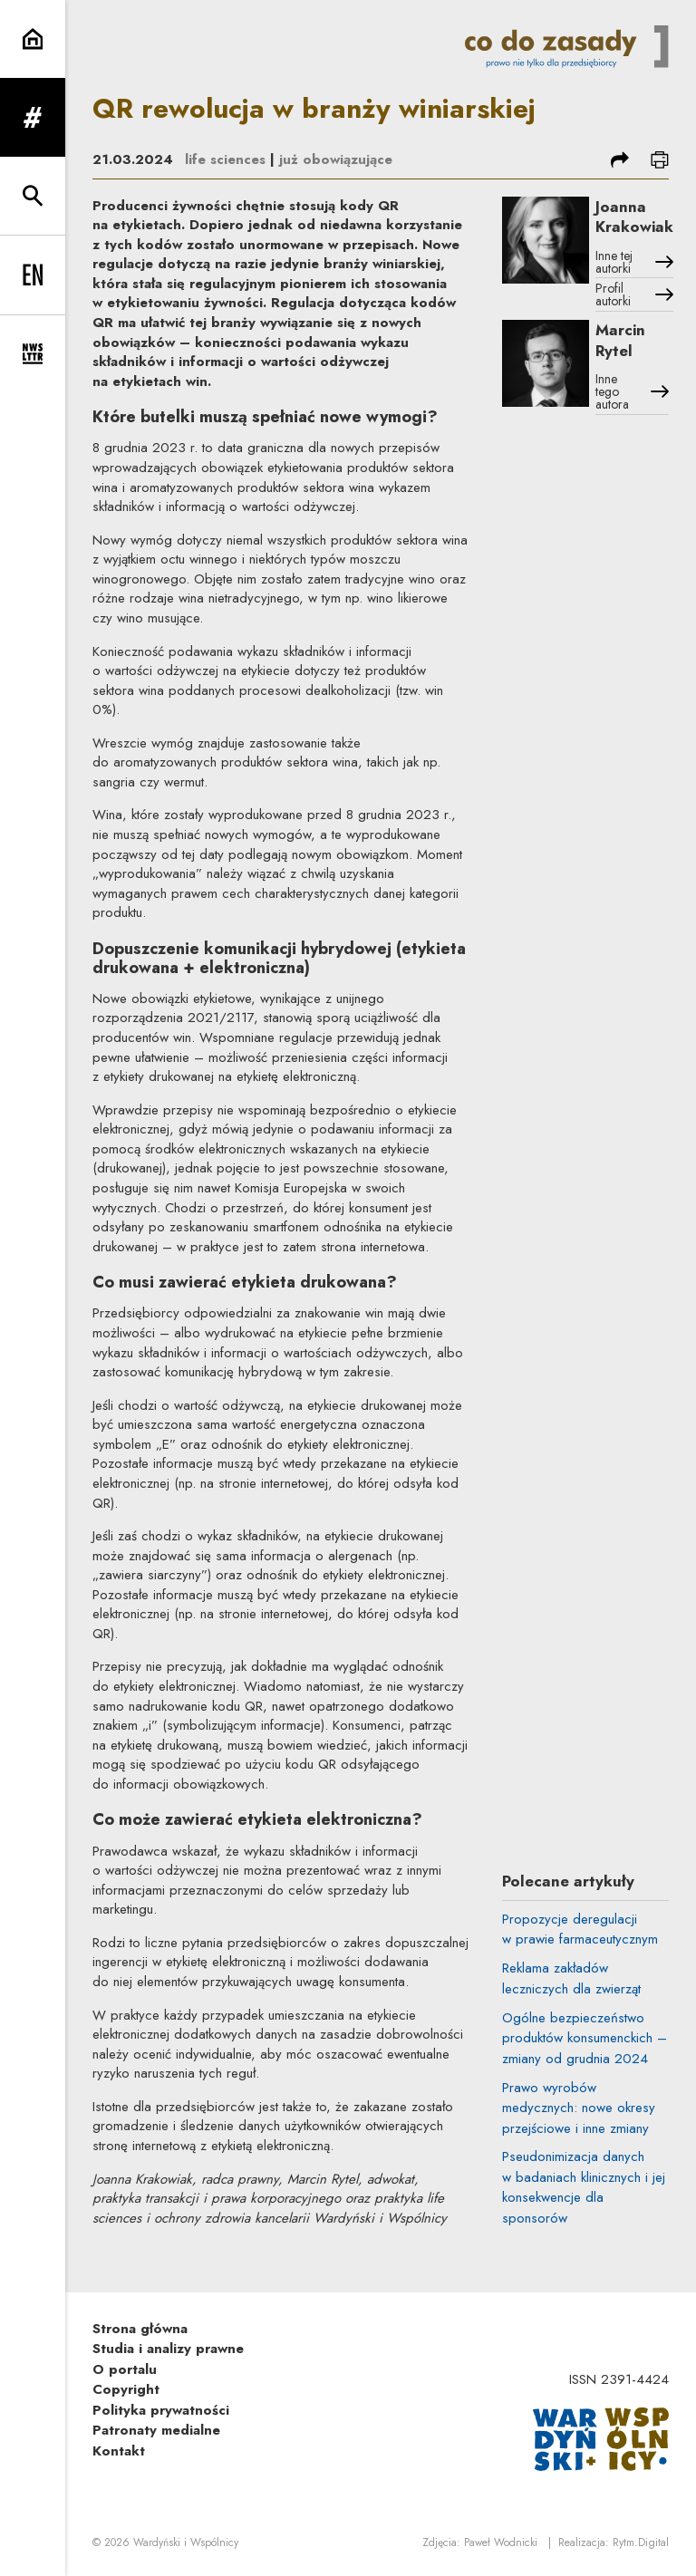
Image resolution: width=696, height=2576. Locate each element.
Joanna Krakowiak (634, 217)
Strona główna (140, 2329)
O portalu (124, 2369)
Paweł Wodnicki (500, 2542)
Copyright (126, 2389)
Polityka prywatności (160, 2410)
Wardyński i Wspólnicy (185, 2542)
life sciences (225, 159)
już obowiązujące (335, 159)
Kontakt (118, 2451)
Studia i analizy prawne (168, 2349)
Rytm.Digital (641, 2542)
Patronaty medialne (156, 2430)
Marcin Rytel (620, 340)
